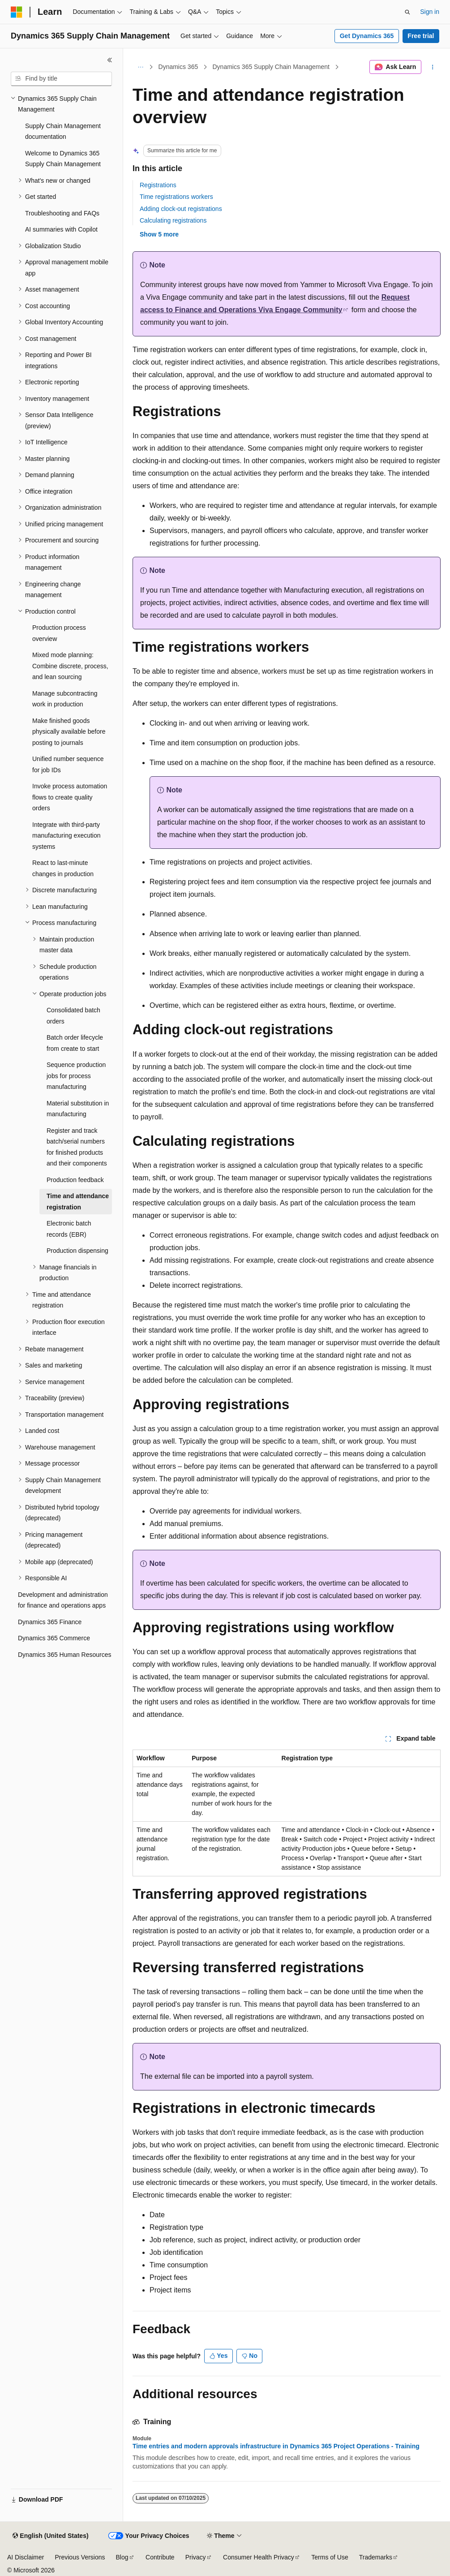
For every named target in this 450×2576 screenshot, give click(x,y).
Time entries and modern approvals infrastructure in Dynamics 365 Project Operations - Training (276, 2446)
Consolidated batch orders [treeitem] (73, 1015)
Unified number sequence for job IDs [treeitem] (68, 764)
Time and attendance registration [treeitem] (78, 1201)
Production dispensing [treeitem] (77, 1250)
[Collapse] (109, 60)
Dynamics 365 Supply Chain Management (271, 66)
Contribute (160, 2557)
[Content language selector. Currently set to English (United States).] (50, 2536)
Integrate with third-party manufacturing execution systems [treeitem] (66, 835)
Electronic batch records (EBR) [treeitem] (69, 1229)
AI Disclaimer (25, 2557)
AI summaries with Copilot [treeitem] (61, 229)
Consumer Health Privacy (258, 2557)
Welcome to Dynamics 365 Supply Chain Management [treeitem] (63, 159)
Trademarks (375, 2557)
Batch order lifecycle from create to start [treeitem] (75, 1043)
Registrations (158, 185)
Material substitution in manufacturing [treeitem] (78, 1109)
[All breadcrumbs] (140, 67)
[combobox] (61, 79)
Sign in (429, 11)
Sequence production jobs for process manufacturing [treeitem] (76, 1075)
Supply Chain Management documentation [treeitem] (63, 131)
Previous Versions (80, 2557)
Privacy (195, 2557)
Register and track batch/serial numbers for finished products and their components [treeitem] (77, 1147)
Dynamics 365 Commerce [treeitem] (54, 1638)
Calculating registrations (173, 220)
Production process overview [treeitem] (59, 633)
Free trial (420, 35)
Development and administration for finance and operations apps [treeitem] (63, 1600)
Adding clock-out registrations (181, 208)
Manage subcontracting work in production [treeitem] (65, 699)
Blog (122, 2557)
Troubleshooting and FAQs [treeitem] (62, 213)
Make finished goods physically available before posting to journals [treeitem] (68, 731)
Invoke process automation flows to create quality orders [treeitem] (69, 797)
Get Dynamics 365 (367, 35)
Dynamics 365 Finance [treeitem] (49, 1622)
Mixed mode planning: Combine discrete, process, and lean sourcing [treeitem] (70, 665)
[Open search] (407, 12)
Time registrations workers (176, 196)
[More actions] (433, 67)
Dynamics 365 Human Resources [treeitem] (64, 1654)
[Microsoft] (16, 12)
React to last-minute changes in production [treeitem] (63, 868)
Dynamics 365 (178, 66)
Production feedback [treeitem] (75, 1179)
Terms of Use (329, 2557)
